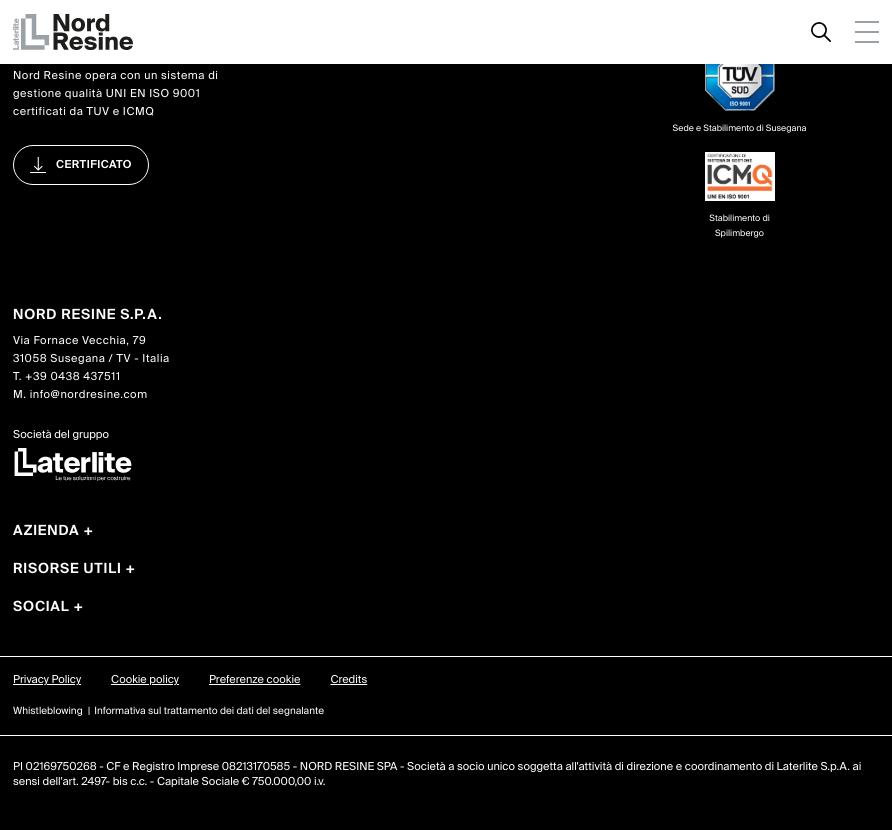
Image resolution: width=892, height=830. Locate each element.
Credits (348, 680)
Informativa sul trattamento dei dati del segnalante (209, 711)
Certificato (94, 165)
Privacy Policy (47, 680)
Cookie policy (145, 680)
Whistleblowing (48, 711)
